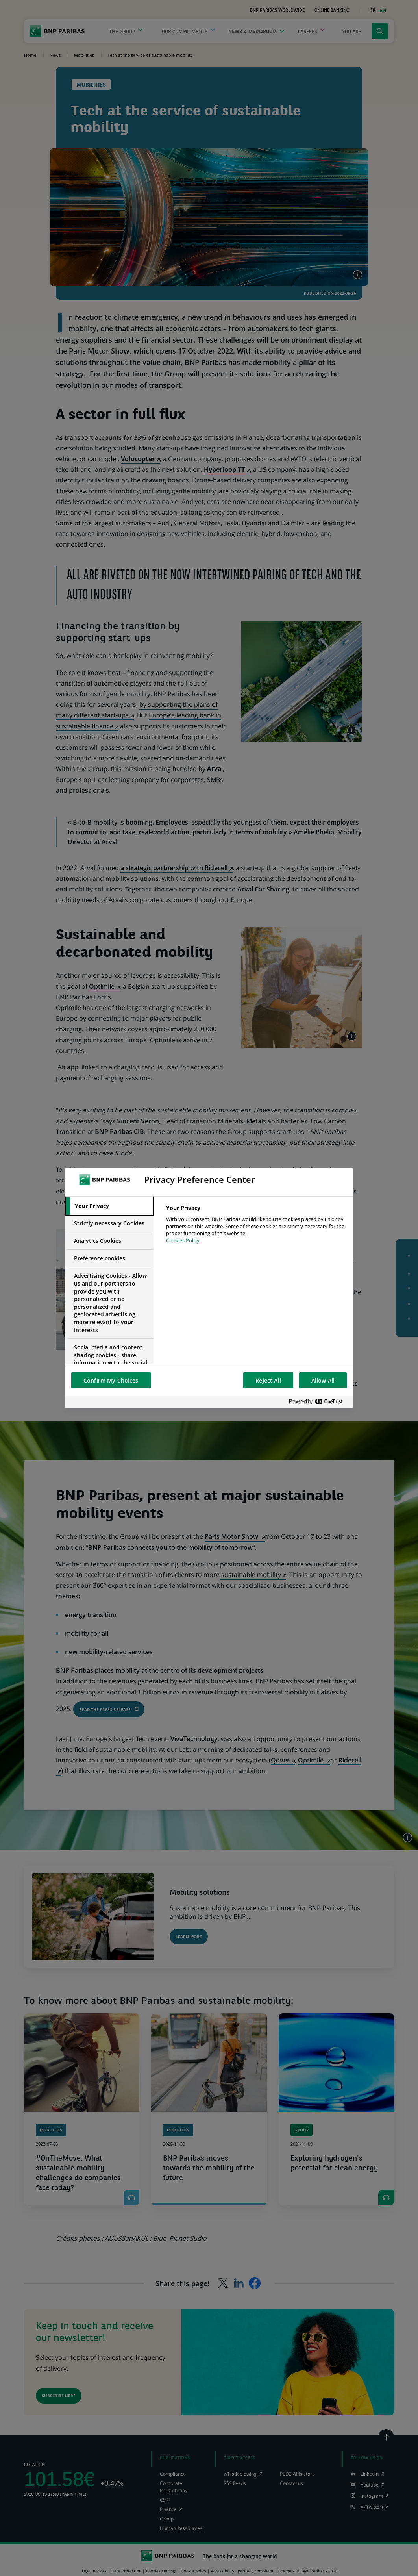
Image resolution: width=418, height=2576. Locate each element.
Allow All (323, 1380)
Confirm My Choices (111, 1380)
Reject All (268, 1380)
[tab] (109, 1206)
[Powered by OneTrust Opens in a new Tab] (319, 1402)
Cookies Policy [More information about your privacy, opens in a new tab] (183, 1240)
